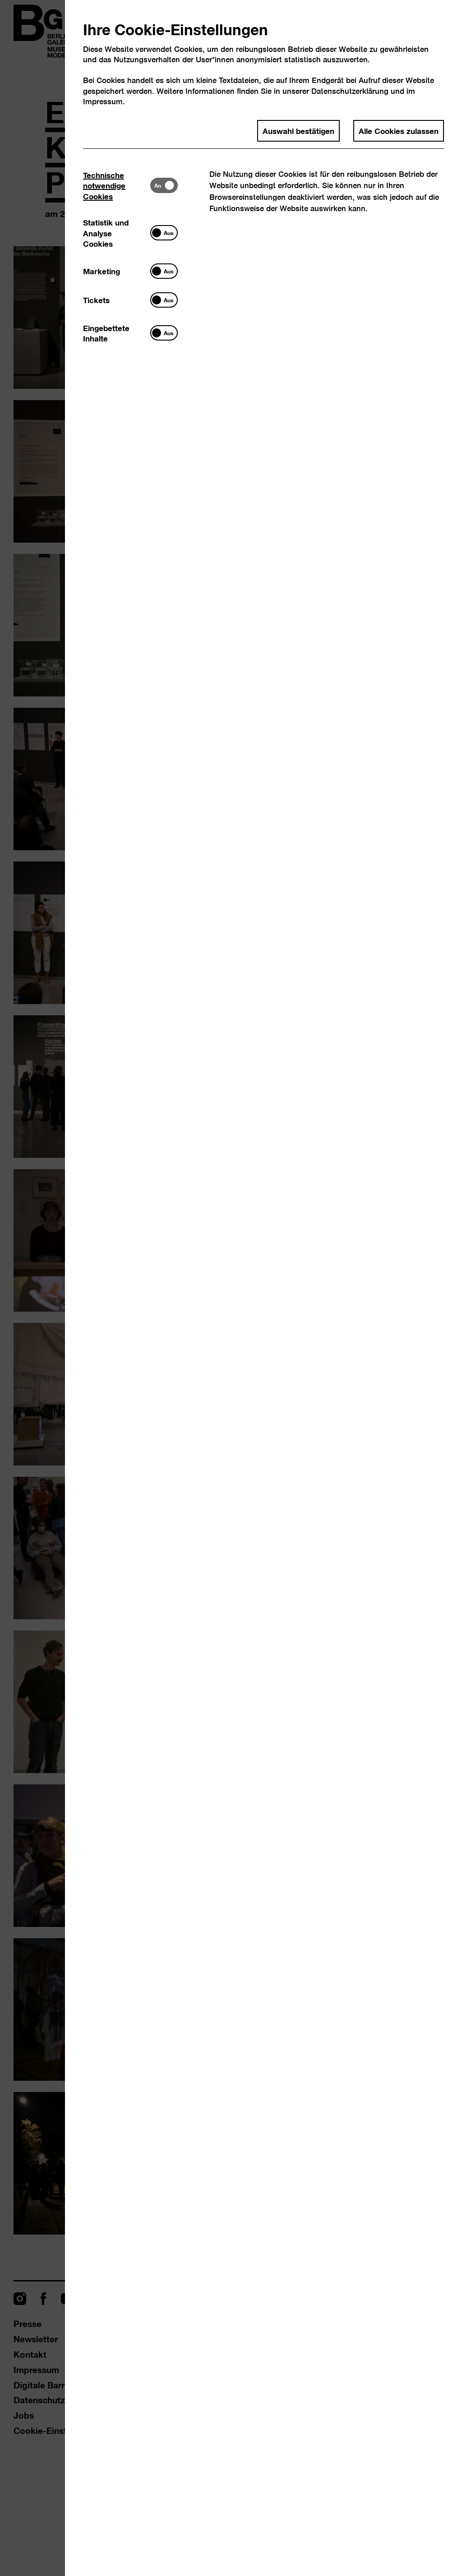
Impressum (103, 101)
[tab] (116, 185)
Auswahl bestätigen (298, 130)
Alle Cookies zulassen (399, 130)
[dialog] (231, 1288)
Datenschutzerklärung (349, 91)
